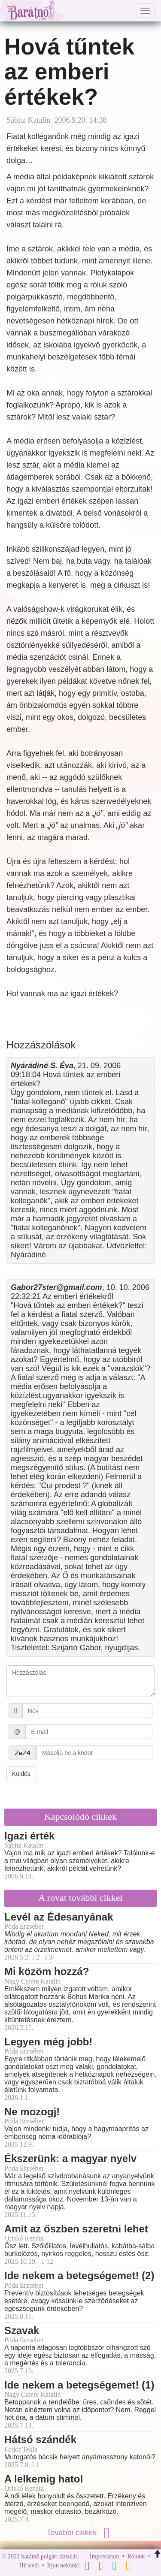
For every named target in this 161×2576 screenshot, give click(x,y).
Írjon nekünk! (63, 2565)
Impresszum (104, 2556)
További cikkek (80, 2532)
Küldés (21, 1773)
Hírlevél (29, 2565)
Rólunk (136, 2556)
